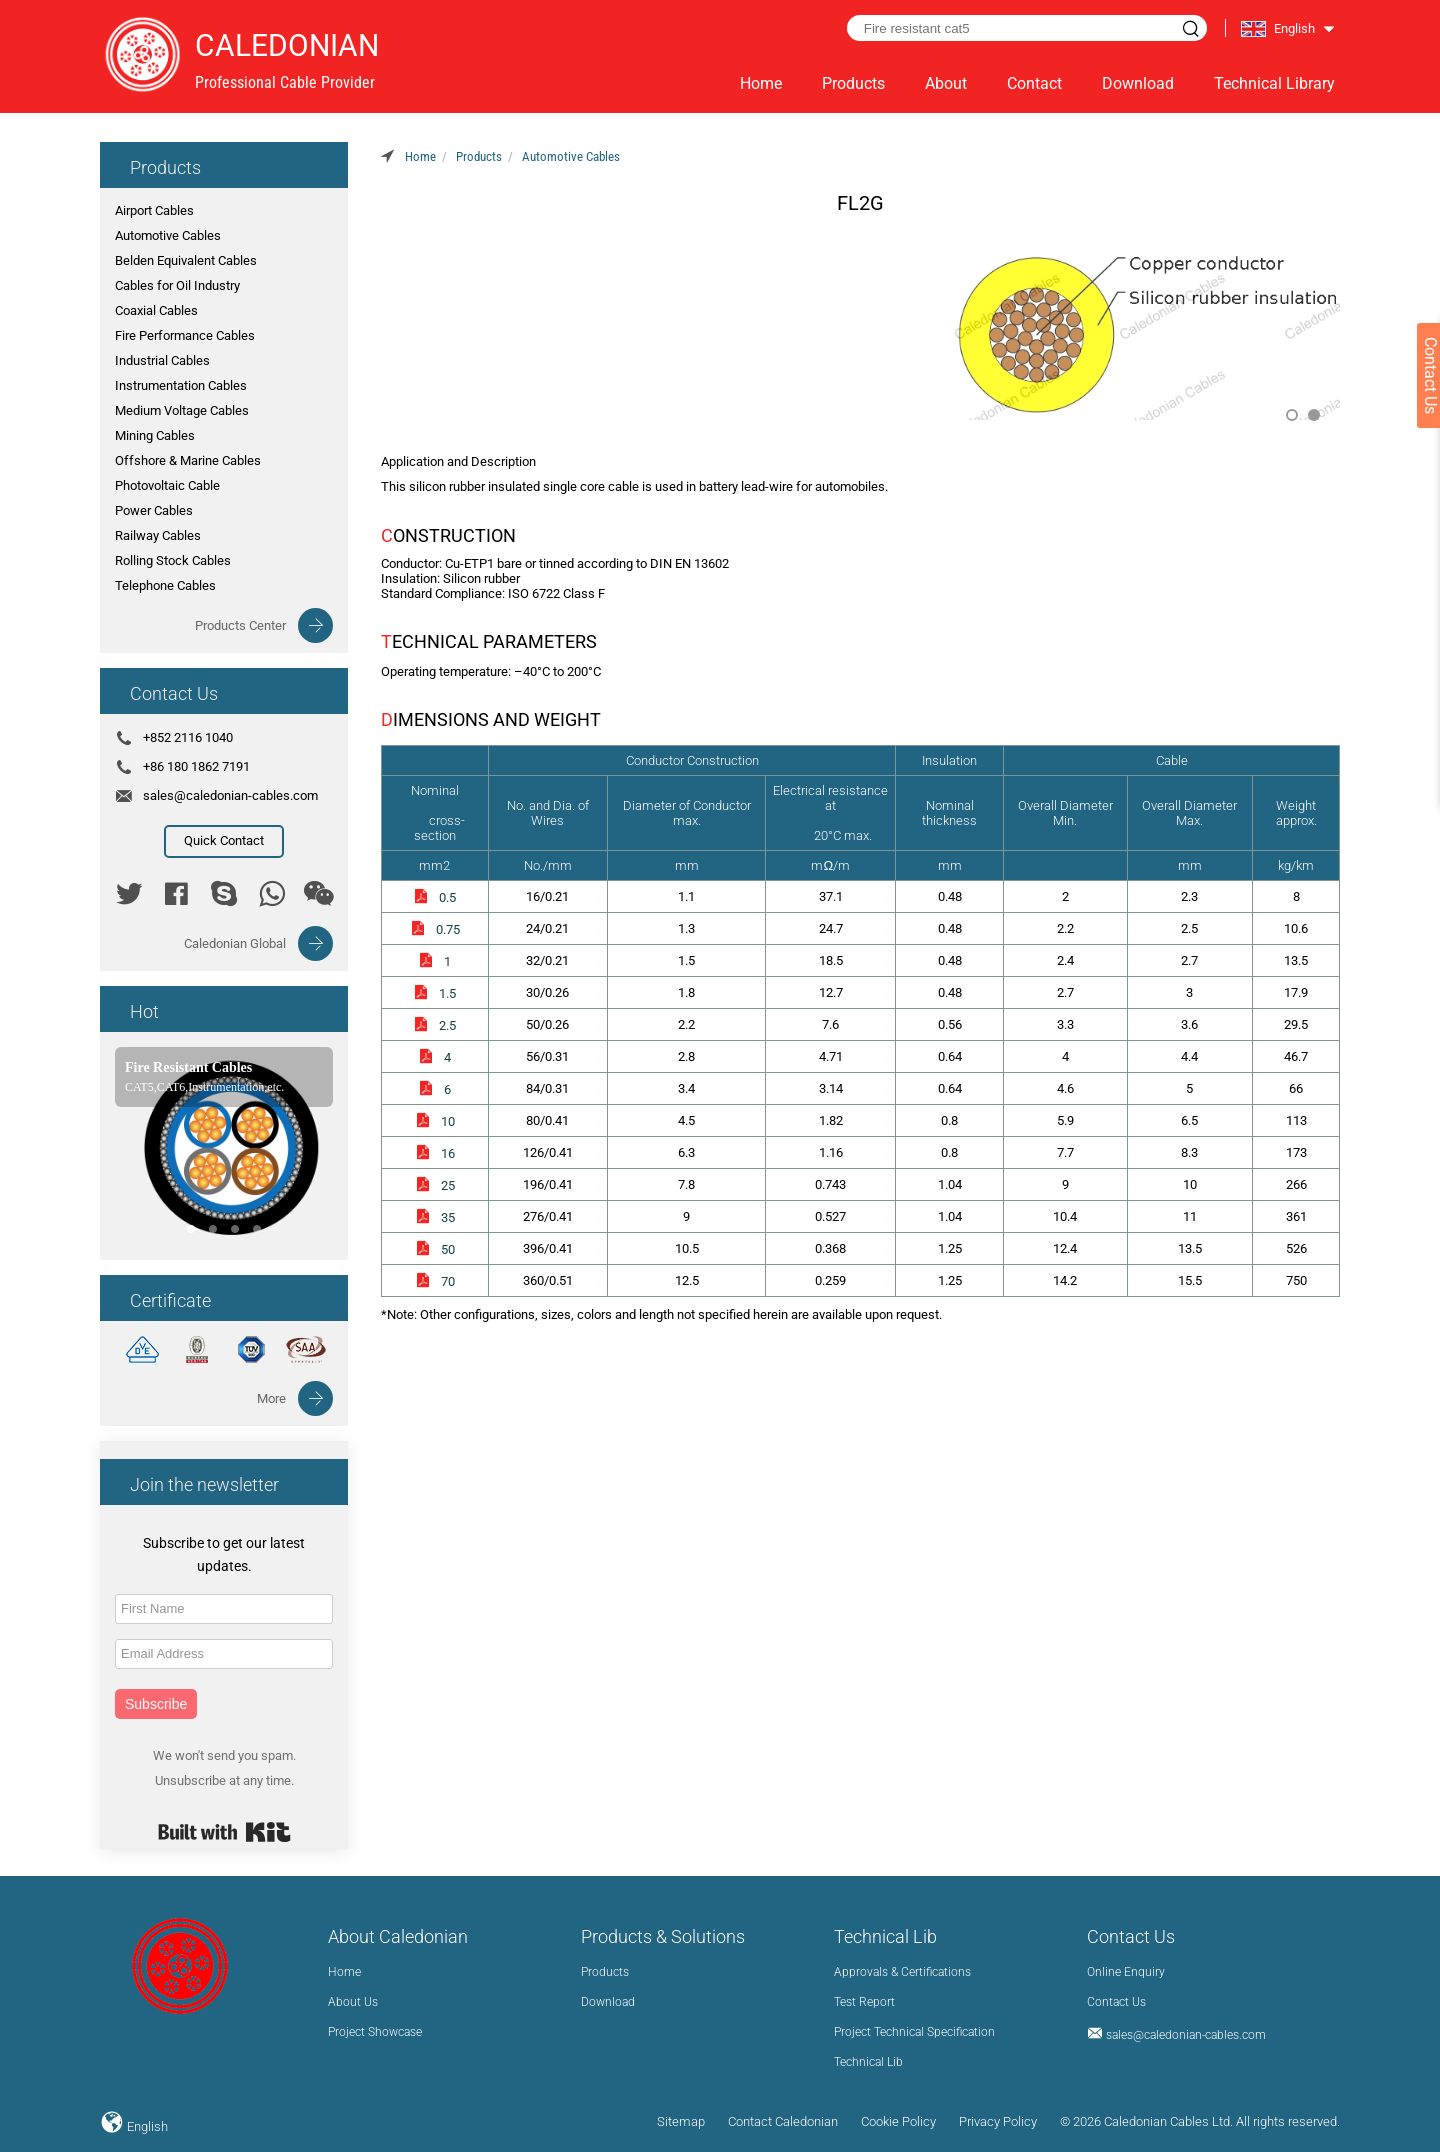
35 (435, 1217)
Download (1138, 83)
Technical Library (1274, 83)
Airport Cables (154, 210)
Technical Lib (868, 2062)
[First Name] (224, 1609)
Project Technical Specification (914, 2032)
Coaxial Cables (156, 310)
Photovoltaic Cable (167, 485)
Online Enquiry (1126, 1972)
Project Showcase (375, 2032)
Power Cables (154, 510)
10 (435, 1121)
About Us (353, 2002)
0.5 (434, 897)
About (946, 83)
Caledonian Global (235, 943)
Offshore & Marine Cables (188, 460)
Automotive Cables (168, 235)
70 (435, 1281)
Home (761, 83)
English (146, 2126)
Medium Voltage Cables (182, 410)
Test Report (864, 2002)
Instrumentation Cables (181, 385)
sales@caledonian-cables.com (230, 795)
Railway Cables (158, 535)
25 (435, 1185)
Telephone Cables (165, 585)
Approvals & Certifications (902, 1972)
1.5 (434, 993)
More (271, 1398)
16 (435, 1153)
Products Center (240, 625)
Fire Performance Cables (185, 335)
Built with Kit (224, 1832)
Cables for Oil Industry (177, 285)
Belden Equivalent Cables (186, 260)
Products (853, 83)
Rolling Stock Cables (173, 560)
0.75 (435, 929)
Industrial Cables (162, 360)
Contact (1034, 83)
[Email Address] (224, 1654)
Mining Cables (155, 435)
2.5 (434, 1025)
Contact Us (1116, 2002)
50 (435, 1249)
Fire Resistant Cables (189, 1067)
